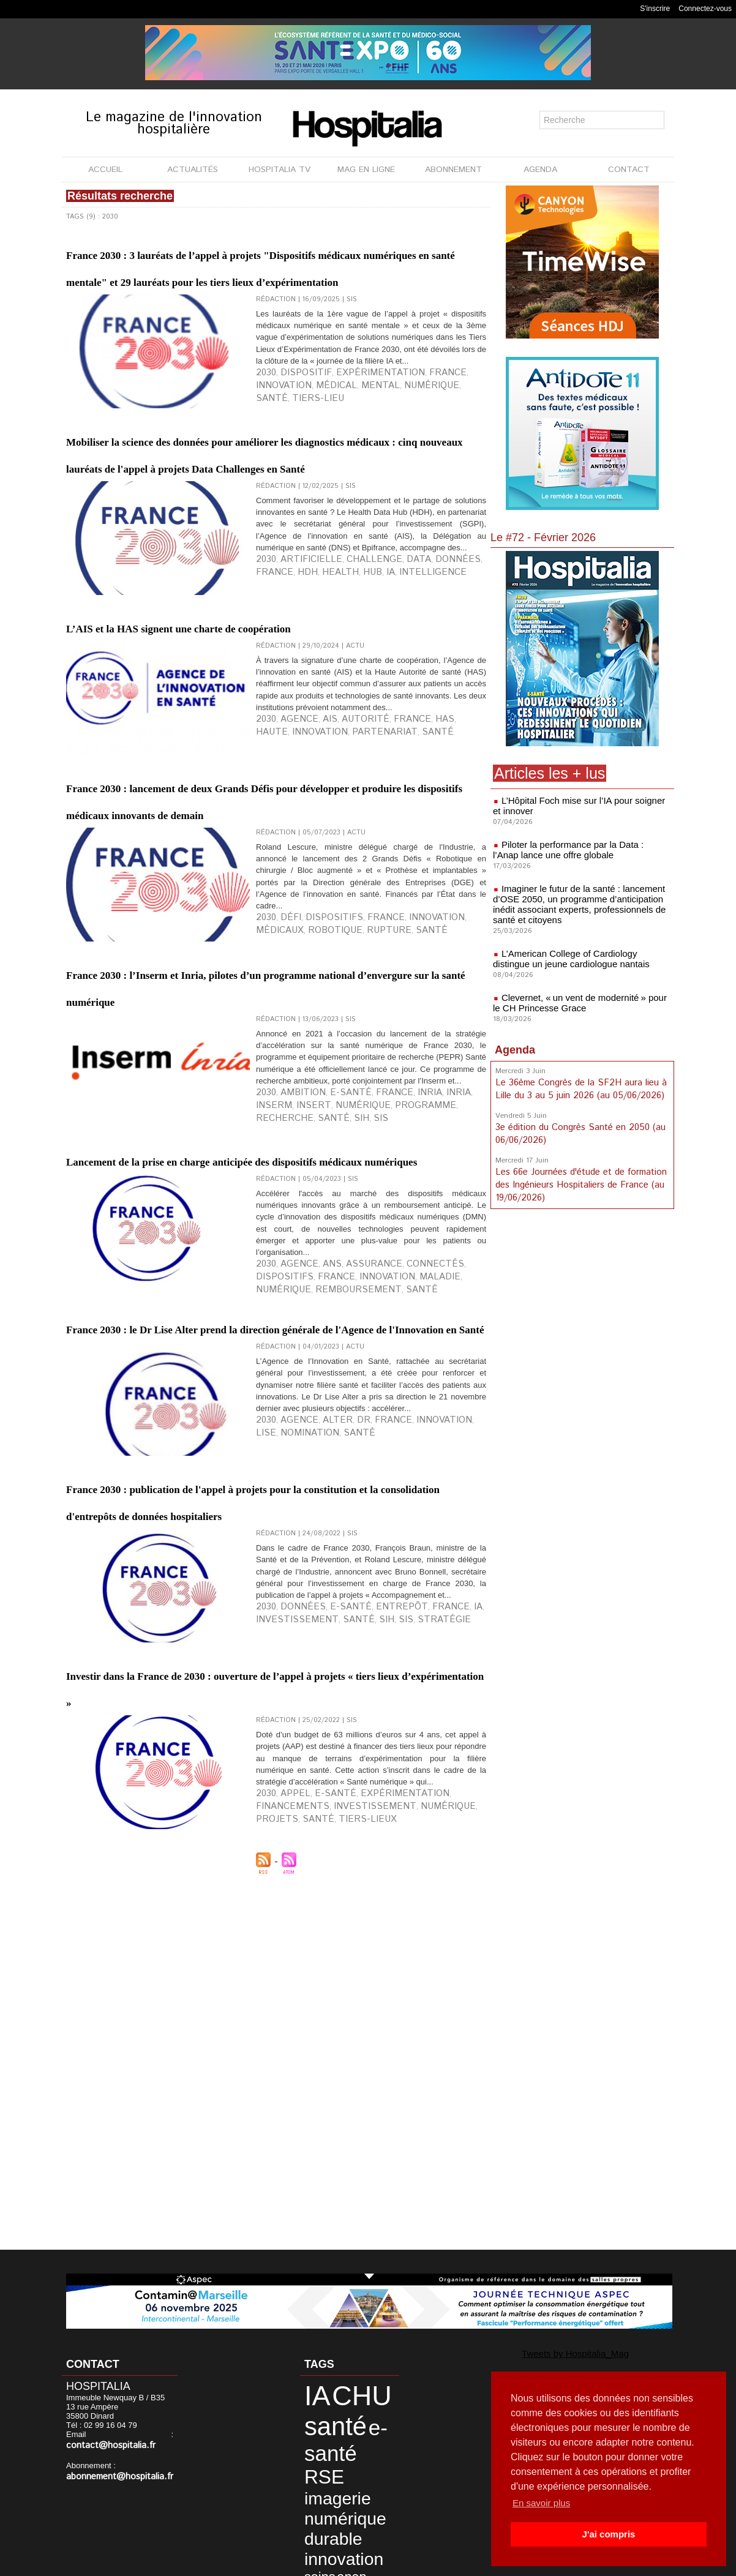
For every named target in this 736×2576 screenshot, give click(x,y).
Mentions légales (298, 2563)
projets (377, 2169)
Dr (339, 1704)
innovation (435, 436)
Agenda (515, 1042)
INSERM (435, 1304)
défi (283, 1090)
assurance (346, 1492)
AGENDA (540, 169)
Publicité (362, 2563)
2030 (264, 436)
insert (463, 1304)
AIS (314, 865)
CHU (341, 2390)
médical (270, 446)
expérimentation (348, 436)
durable (321, 2470)
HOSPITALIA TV (279, 169)
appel (287, 2160)
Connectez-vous (705, 8)
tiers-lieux (444, 2169)
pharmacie (352, 2525)
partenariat (278, 875)
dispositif (294, 436)
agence (290, 865)
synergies (343, 2496)
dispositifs (316, 1090)
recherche (372, 1314)
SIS (444, 1314)
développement (351, 2515)
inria (387, 1304)
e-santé (328, 1304)
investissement (284, 1967)
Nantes (316, 2525)
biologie (317, 2505)
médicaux (435, 1090)
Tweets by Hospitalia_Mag (552, 2352)
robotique (277, 1100)
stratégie (391, 1967)
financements (429, 2160)
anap (312, 2496)
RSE (352, 2429)
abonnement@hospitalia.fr (113, 2465)
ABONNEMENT (453, 169)
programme (324, 1314)
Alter (319, 1704)
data (311, 2515)
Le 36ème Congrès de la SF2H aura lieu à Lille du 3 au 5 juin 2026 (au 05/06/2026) (578, 1081)
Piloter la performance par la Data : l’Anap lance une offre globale (577, 848)
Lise (431, 1704)
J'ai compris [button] (608, 2534)
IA (308, 698)
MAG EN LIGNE (366, 169)
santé (377, 446)
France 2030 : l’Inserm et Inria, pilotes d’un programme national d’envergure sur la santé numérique (258, 1161)
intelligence (339, 698)
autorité (340, 865)
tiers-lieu (410, 446)
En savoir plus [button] (543, 2503)
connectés (393, 1492)
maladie (346, 1502)
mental (303, 446)
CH (340, 2505)
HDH (465, 689)
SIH (429, 1314)
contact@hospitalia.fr (131, 2435)
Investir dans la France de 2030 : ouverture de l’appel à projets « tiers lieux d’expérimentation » (273, 2028)
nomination (277, 1714)
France (397, 436)
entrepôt (365, 1957)
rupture (318, 1100)
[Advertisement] (582, 1301)
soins (366, 2485)
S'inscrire (655, 8)
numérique (340, 446)
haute (422, 865)
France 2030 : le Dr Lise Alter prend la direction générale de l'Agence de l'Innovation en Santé (257, 1572)
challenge (344, 689)
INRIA (409, 1304)
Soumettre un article (432, 2563)
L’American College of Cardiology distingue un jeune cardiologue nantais (579, 953)
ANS (315, 1492)
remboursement (441, 1502)
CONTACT (629, 169)
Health (269, 698)
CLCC (361, 2505)
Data (377, 689)
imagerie (324, 2443)
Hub (293, 698)
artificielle (298, 689)
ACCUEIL (105, 169)
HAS (400, 865)
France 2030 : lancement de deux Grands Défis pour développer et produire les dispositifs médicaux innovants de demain (272, 946)
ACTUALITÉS (192, 169)
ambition (292, 1304)
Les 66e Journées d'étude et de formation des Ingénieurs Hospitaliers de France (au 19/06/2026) (579, 1174)
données (405, 689)
